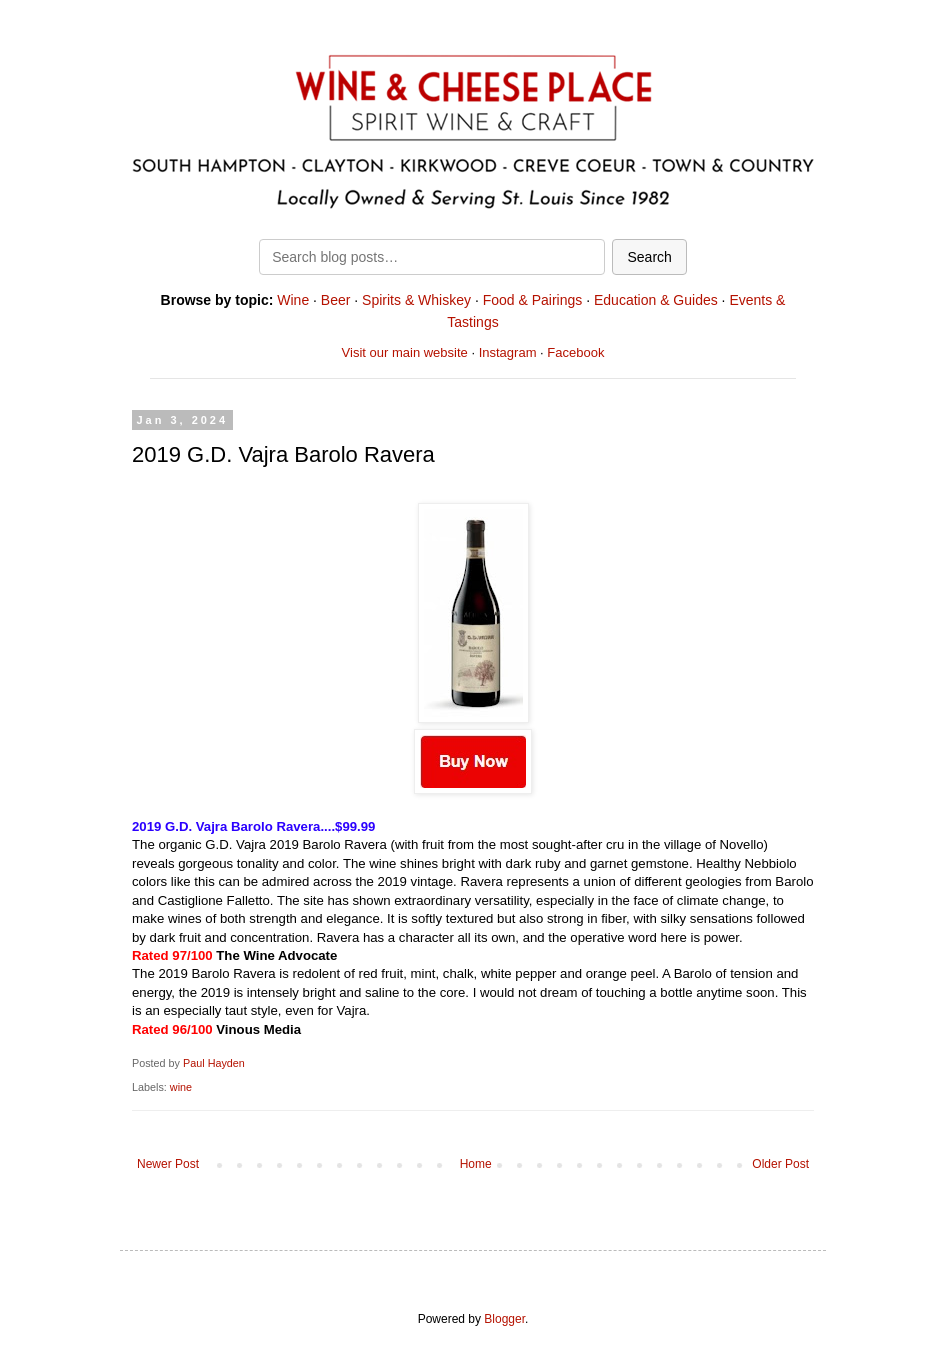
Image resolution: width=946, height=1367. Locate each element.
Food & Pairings (533, 300)
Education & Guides (656, 300)
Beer (336, 300)
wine (181, 1087)
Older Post (780, 1164)
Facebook (575, 352)
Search (649, 257)
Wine (293, 300)
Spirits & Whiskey (416, 300)
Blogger (504, 1319)
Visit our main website (405, 352)
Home (476, 1164)
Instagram (508, 352)
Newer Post (168, 1164)
